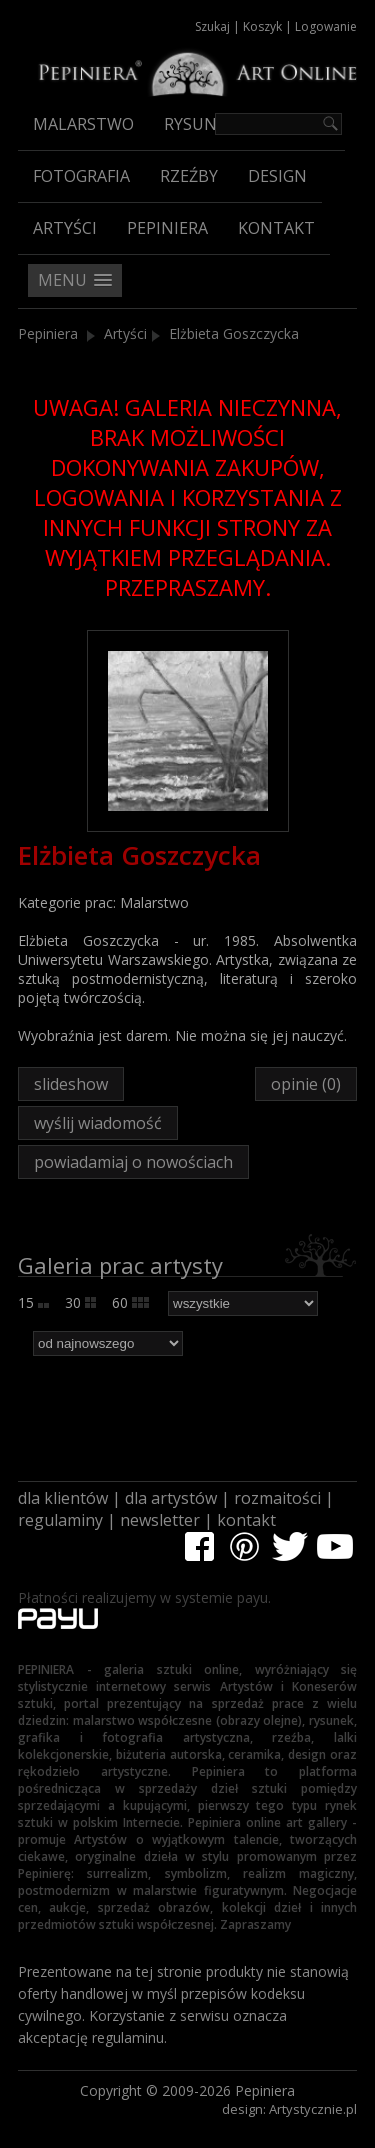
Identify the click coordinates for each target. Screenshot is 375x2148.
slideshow (71, 1084)
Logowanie (326, 26)
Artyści (65, 228)
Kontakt (276, 228)
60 (130, 1302)
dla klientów (63, 1498)
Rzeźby (189, 176)
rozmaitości (277, 1498)
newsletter (160, 1520)
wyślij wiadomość (98, 1123)
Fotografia (81, 176)
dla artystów (171, 1498)
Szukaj (212, 26)
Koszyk (262, 26)
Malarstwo (83, 124)
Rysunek (200, 124)
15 (33, 1302)
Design (277, 176)
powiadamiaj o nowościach (133, 1162)
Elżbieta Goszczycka (234, 333)
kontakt (246, 1520)
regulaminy (60, 1520)
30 (80, 1302)
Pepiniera (167, 228)
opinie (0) (306, 1084)
